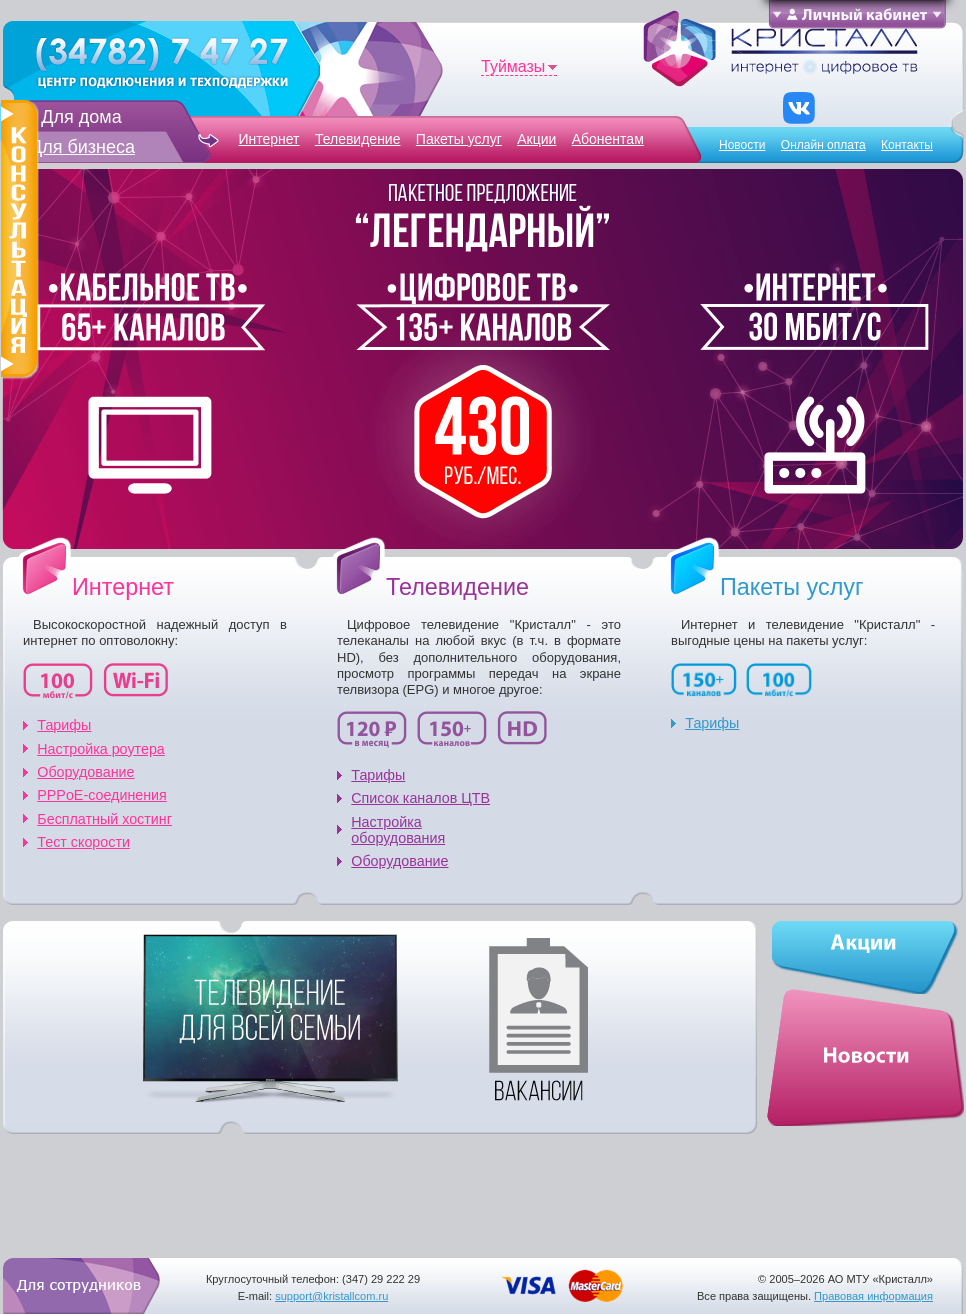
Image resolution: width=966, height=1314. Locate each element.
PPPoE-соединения (102, 795)
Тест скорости (83, 842)
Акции (536, 139)
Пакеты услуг (459, 139)
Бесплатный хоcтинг (104, 819)
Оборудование (85, 772)
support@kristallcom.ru (331, 1296)
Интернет (268, 139)
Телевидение (358, 139)
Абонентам (608, 139)
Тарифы (64, 725)
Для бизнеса (82, 147)
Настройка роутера (101, 749)
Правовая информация (873, 1296)
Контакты (907, 145)
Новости (742, 145)
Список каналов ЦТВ (420, 798)
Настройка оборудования (398, 830)
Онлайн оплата (823, 145)
